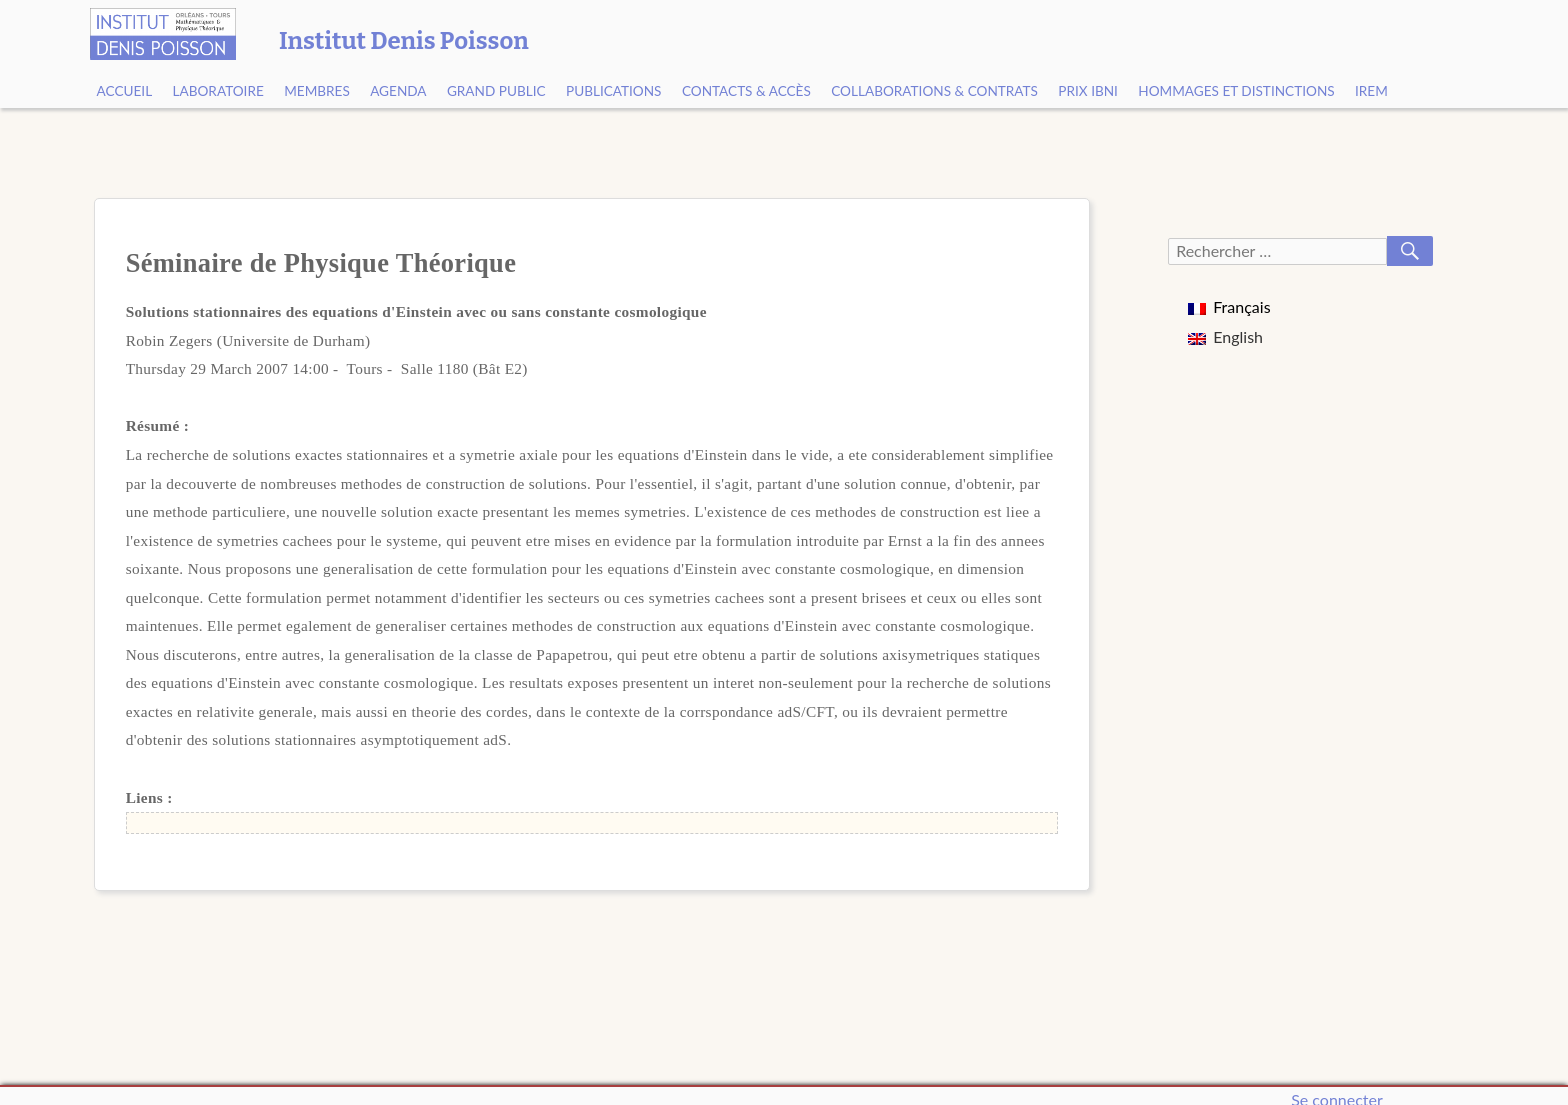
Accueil (125, 91)
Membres (317, 91)
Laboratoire (218, 91)
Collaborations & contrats (934, 91)
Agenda (398, 91)
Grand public (496, 91)
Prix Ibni (1088, 91)
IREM (1371, 91)
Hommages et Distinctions (1236, 91)
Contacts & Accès (746, 91)
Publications (614, 91)
